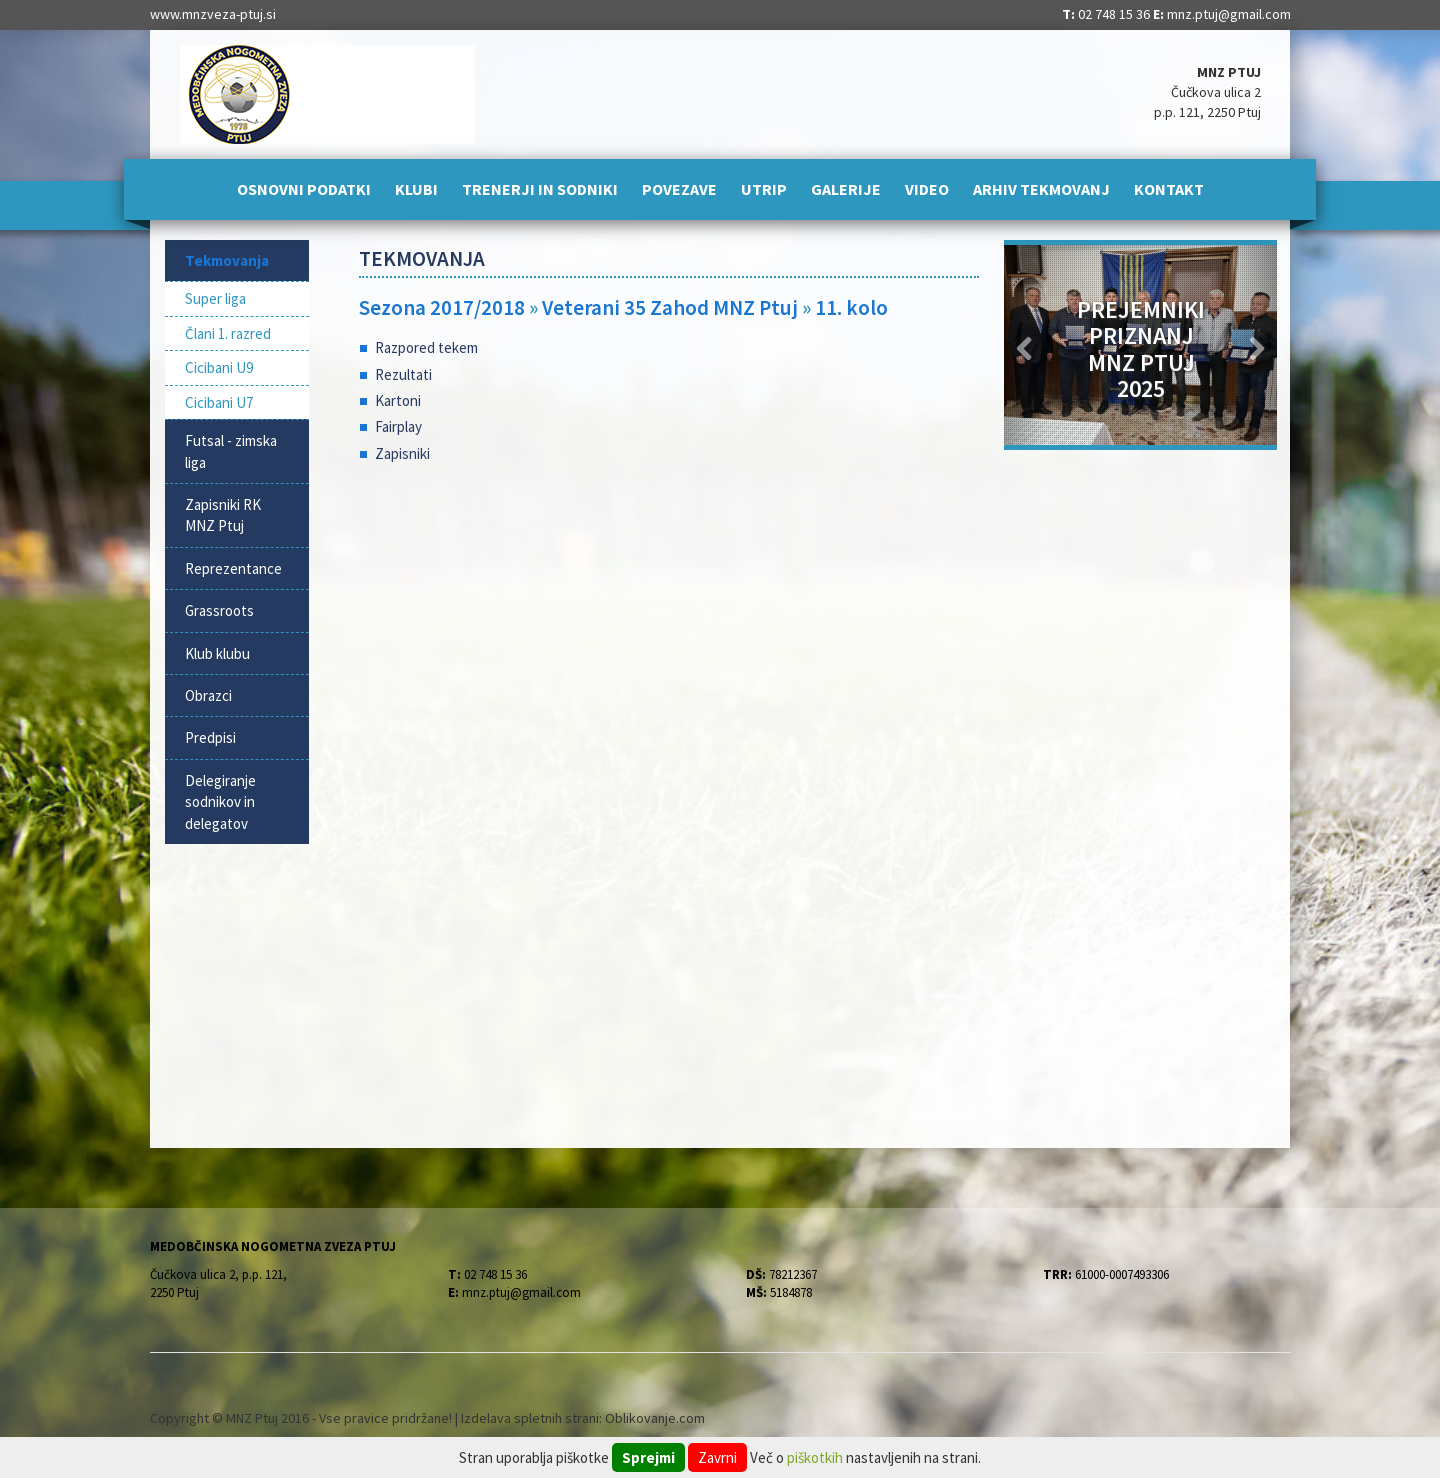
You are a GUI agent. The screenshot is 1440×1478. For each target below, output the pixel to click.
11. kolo (851, 307)
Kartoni (398, 400)
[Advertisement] (669, 640)
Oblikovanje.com (655, 1418)
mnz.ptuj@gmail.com (1229, 14)
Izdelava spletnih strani (530, 1418)
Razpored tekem (426, 347)
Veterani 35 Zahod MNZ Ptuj (670, 307)
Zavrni (717, 1457)
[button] (1024, 345)
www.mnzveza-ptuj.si (213, 14)
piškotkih (815, 1457)
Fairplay (398, 426)
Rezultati (403, 374)
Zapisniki (402, 453)
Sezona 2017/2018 (442, 307)
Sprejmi (648, 1457)
